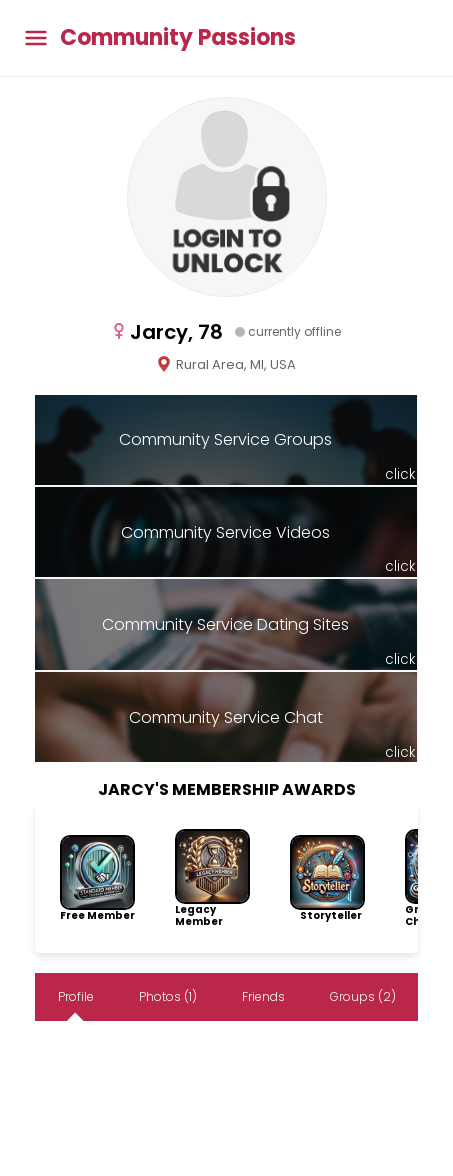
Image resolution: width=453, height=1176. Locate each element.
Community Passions (178, 38)
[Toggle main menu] (36, 38)
